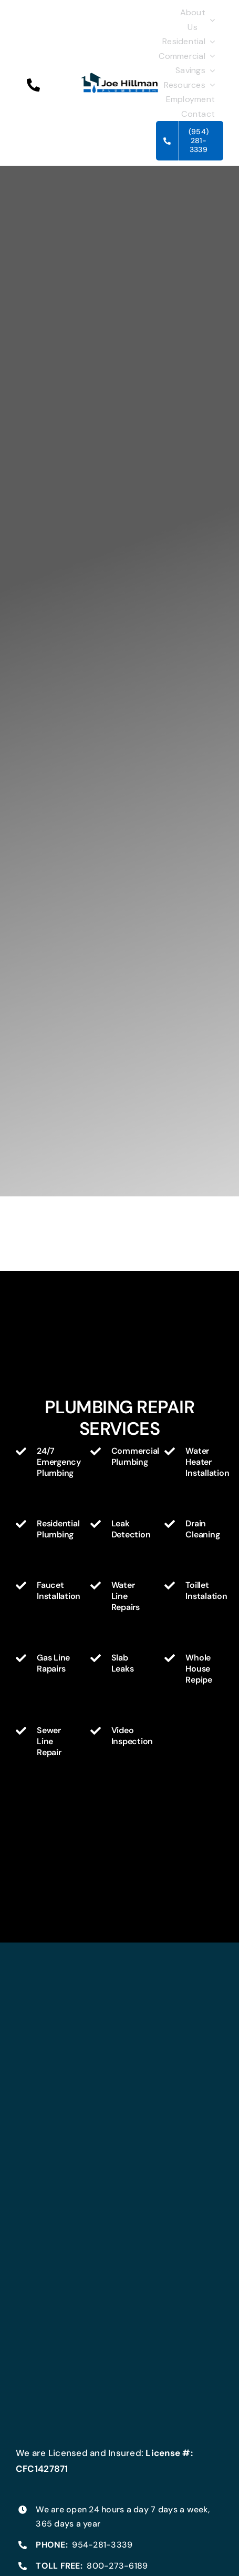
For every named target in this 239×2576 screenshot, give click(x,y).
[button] (33, 85)
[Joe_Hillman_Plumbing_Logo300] (119, 76)
